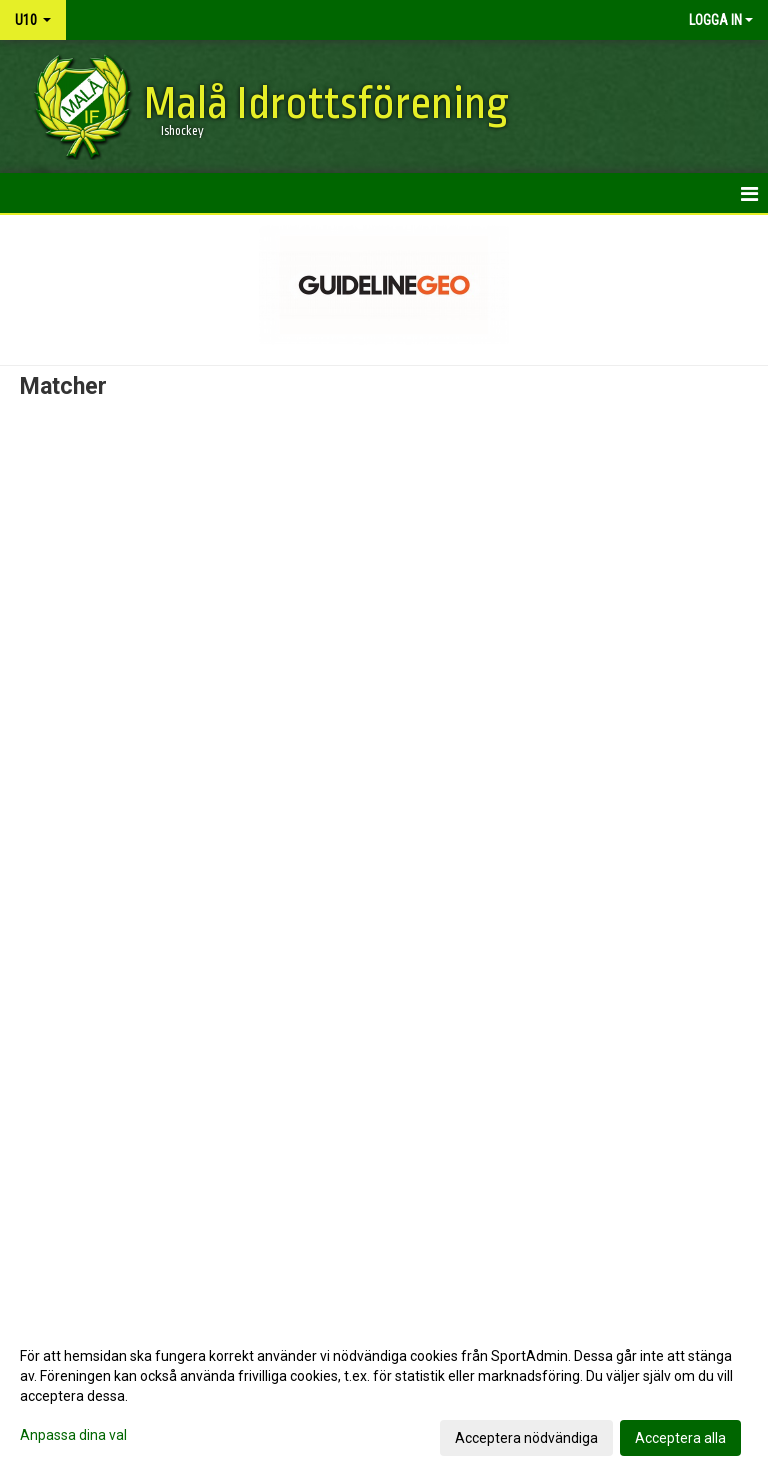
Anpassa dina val (73, 1435)
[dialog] (384, 1396)
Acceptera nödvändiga (526, 1438)
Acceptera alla (680, 1438)
